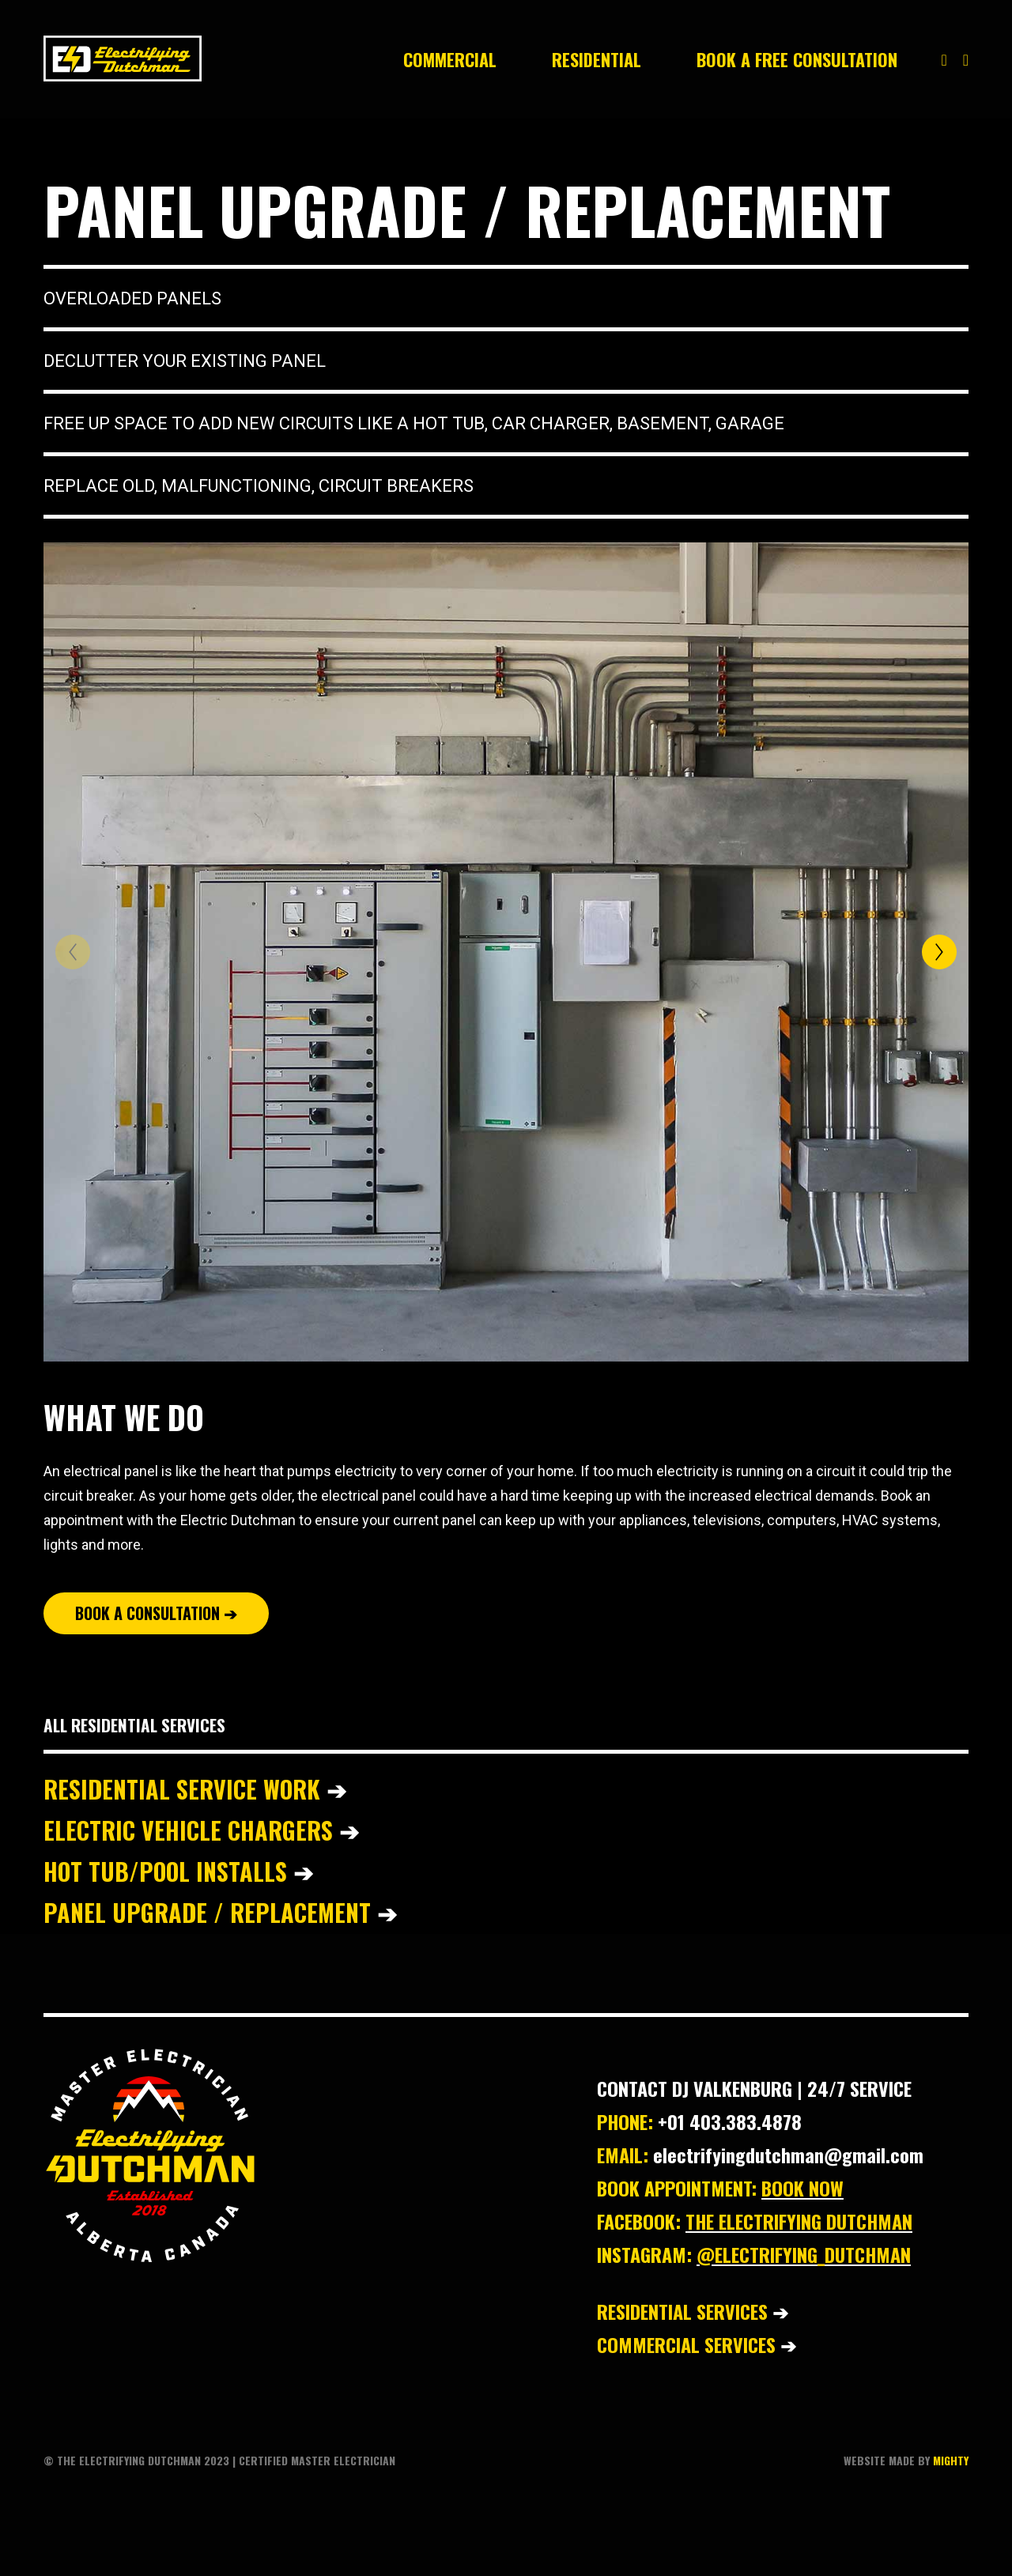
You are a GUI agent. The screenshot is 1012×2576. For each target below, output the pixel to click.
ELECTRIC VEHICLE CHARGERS (191, 1830)
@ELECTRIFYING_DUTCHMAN (804, 2254)
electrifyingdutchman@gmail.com (788, 2154)
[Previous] (72, 952)
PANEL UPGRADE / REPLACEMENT (220, 1912)
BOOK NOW (802, 2188)
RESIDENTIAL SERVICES (682, 2311)
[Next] (939, 952)
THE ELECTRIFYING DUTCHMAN (798, 2221)
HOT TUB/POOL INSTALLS (178, 1871)
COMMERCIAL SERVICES (686, 2344)
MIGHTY (951, 2460)
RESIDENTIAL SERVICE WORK (198, 1789)
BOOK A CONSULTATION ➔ (156, 1613)
